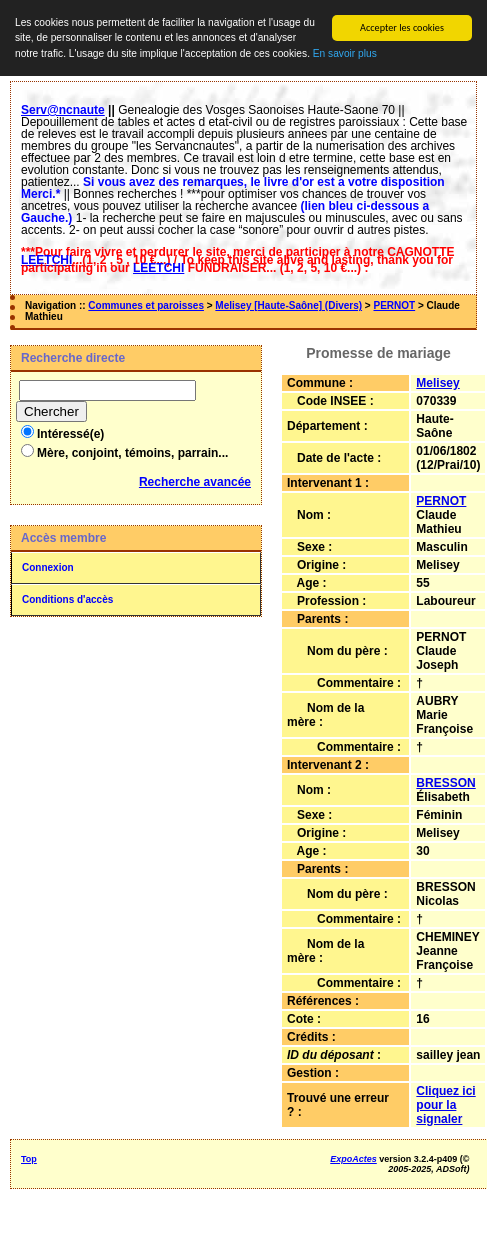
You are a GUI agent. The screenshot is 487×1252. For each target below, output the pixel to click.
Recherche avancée (195, 482)
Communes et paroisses (146, 305)
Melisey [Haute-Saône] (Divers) (288, 305)
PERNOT (394, 305)
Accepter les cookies (402, 27)
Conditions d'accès (67, 599)
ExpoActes (353, 1159)
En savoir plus (345, 53)
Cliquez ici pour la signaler (445, 1105)
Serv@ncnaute (63, 110)
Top (29, 1159)
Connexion (48, 567)
